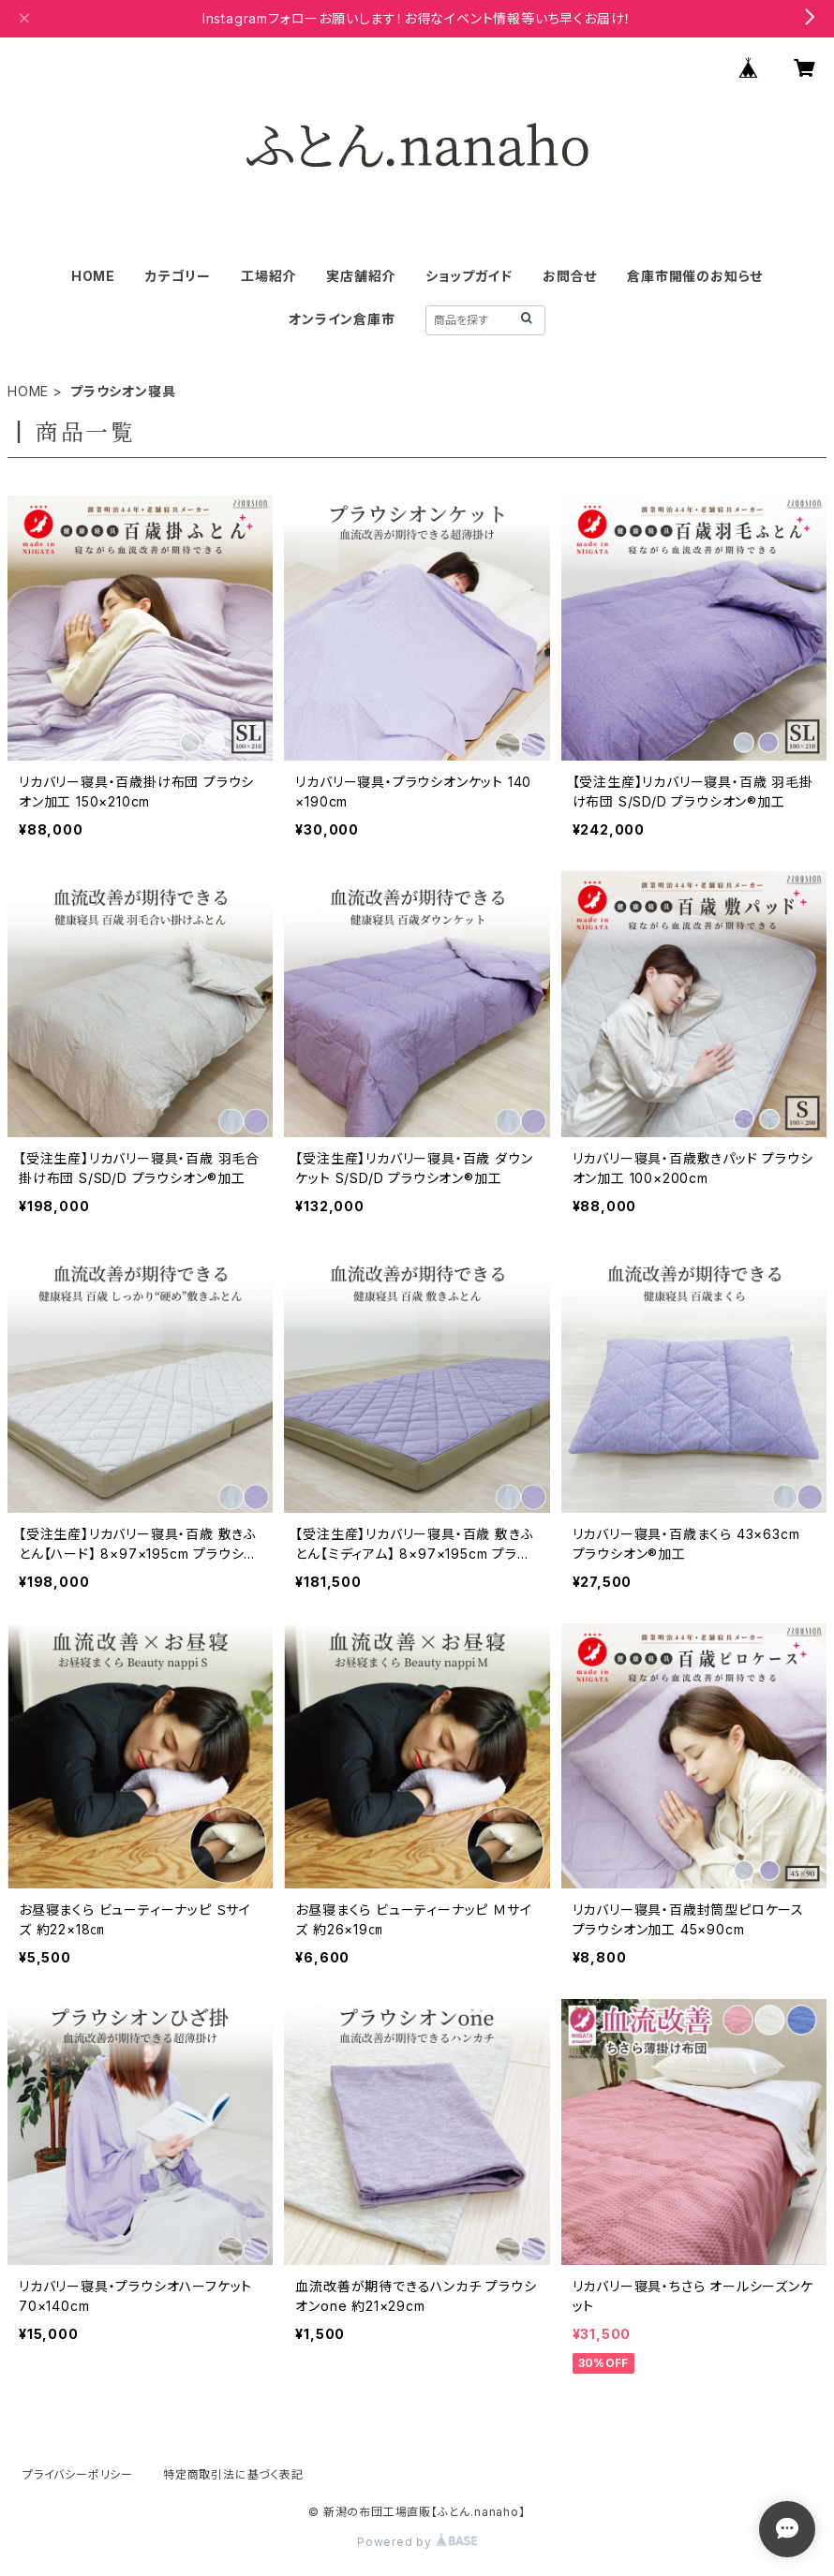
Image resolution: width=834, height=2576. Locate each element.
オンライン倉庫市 (342, 319)
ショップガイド (469, 276)
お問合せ (570, 276)
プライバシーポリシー (77, 2474)
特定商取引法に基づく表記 (233, 2474)
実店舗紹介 (360, 276)
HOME (93, 276)
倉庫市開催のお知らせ (695, 276)
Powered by (417, 2542)
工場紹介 (268, 276)
